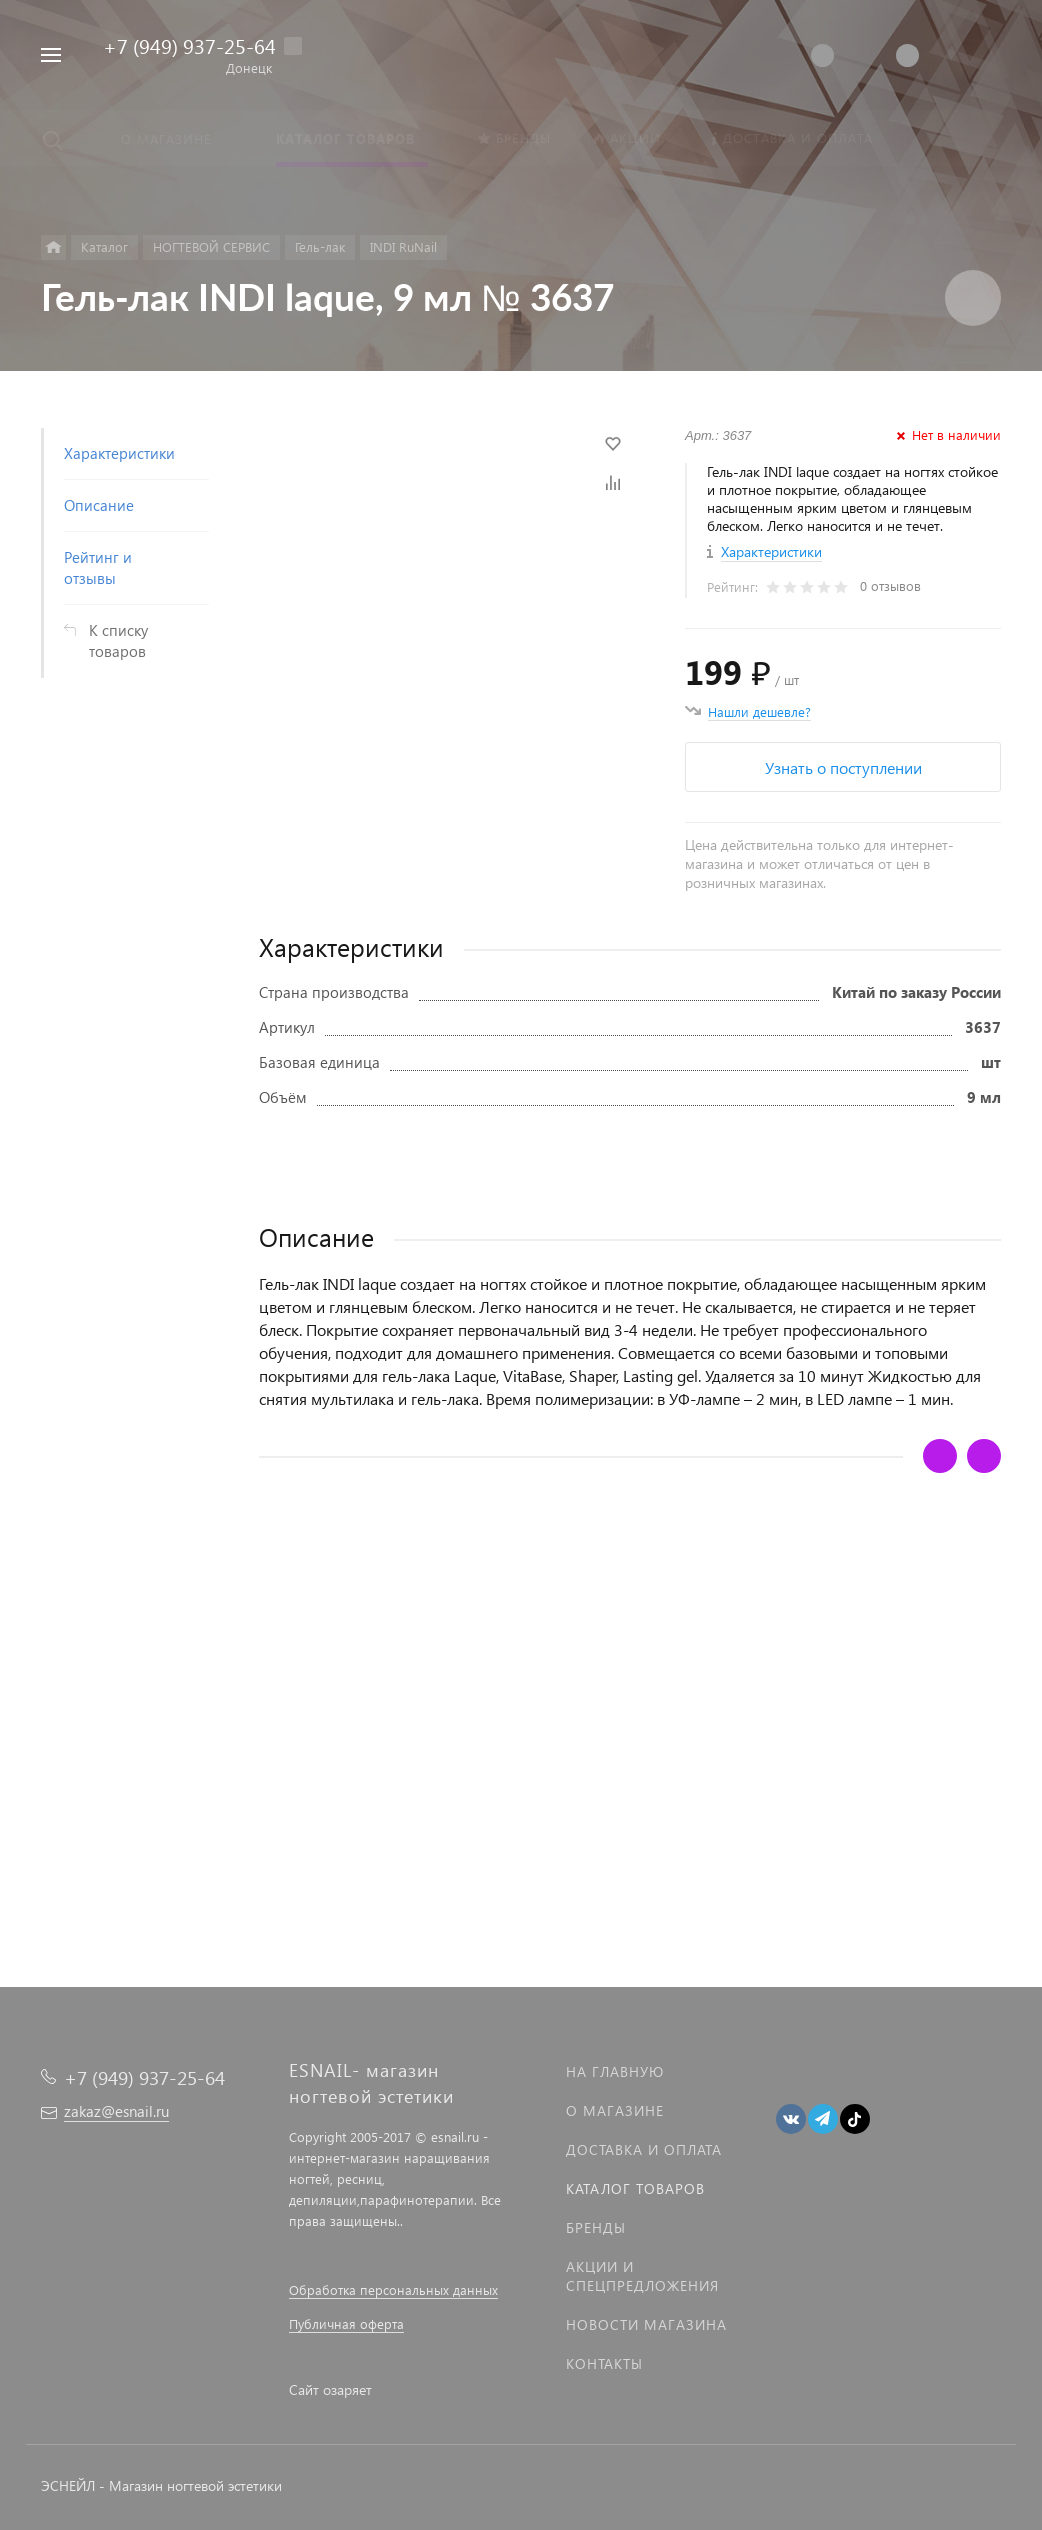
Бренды (596, 2227)
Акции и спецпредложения (642, 2276)
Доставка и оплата (644, 2149)
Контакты (604, 2363)
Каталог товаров (635, 2188)
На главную (615, 2071)
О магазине (615, 2110)
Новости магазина (646, 2324)
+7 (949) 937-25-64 (189, 45)
